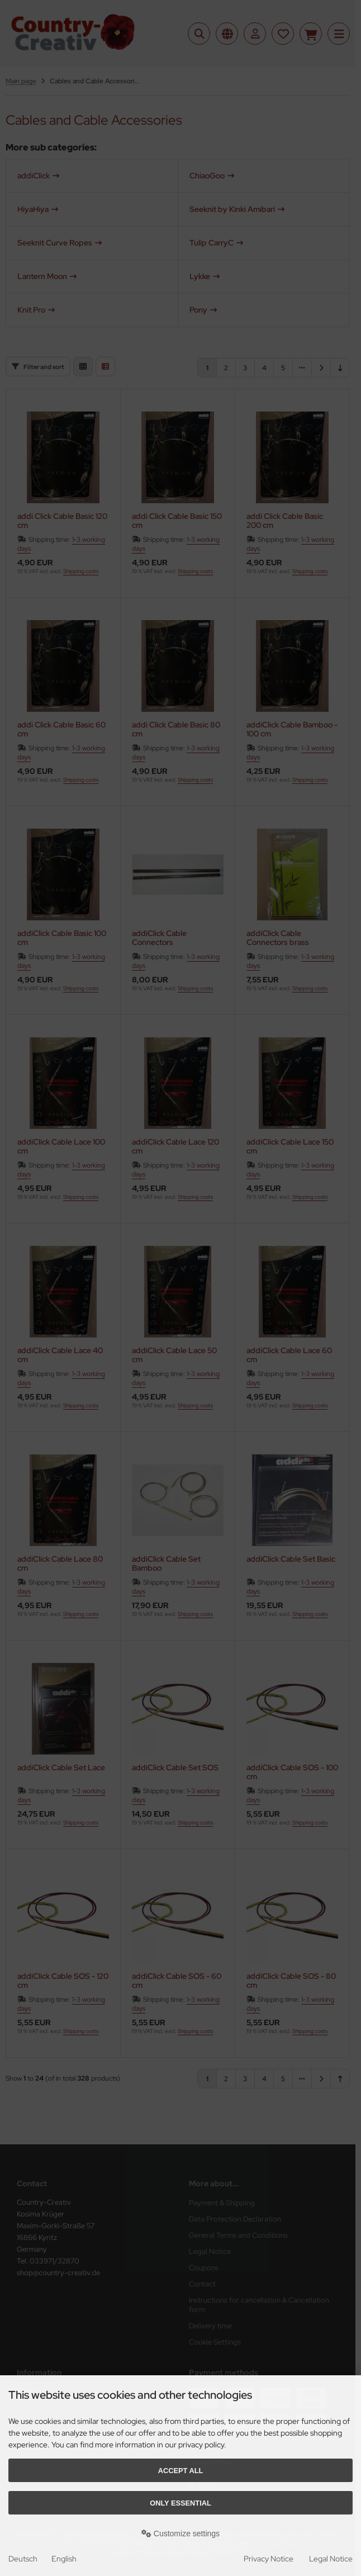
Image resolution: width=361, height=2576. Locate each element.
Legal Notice (331, 2559)
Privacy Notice (268, 2559)
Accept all (180, 2470)
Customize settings (180, 2533)
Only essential (180, 2503)
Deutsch (22, 2559)
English (64, 2559)
